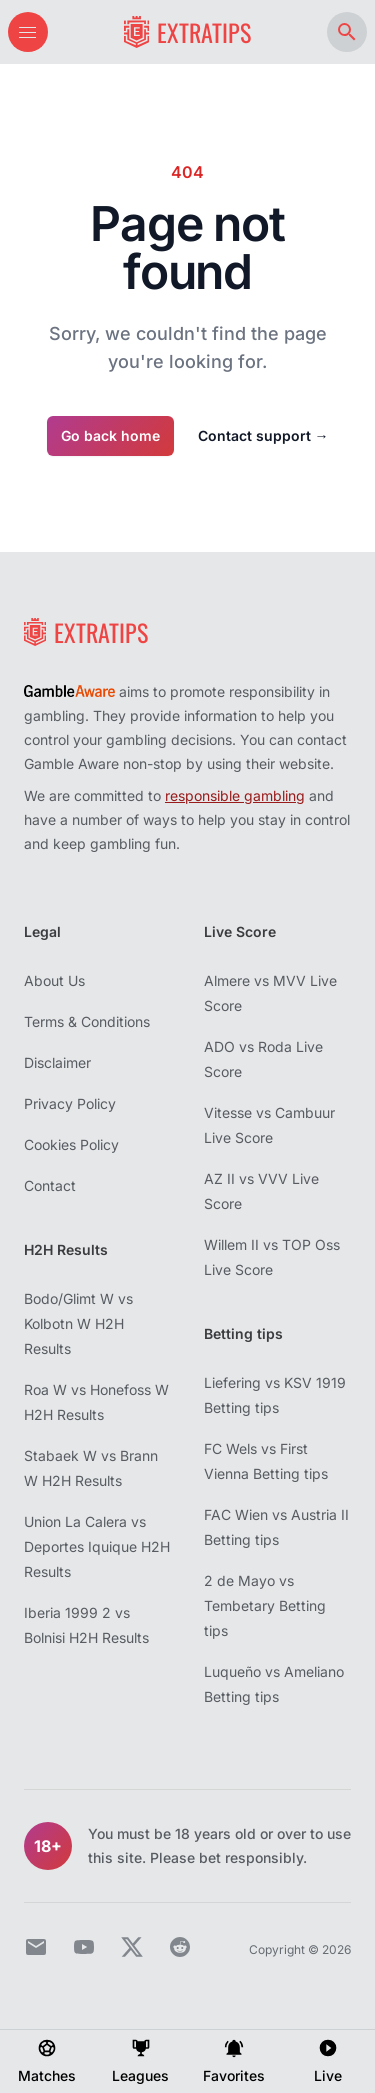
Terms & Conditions (87, 1021)
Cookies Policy (71, 1144)
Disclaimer (57, 1062)
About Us (54, 980)
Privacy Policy (70, 1103)
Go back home (110, 435)
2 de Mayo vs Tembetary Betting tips (265, 1605)
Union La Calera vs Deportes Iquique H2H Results (97, 1546)
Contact (50, 1185)
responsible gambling (235, 795)
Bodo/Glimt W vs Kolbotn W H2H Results (78, 1323)
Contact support (263, 435)
